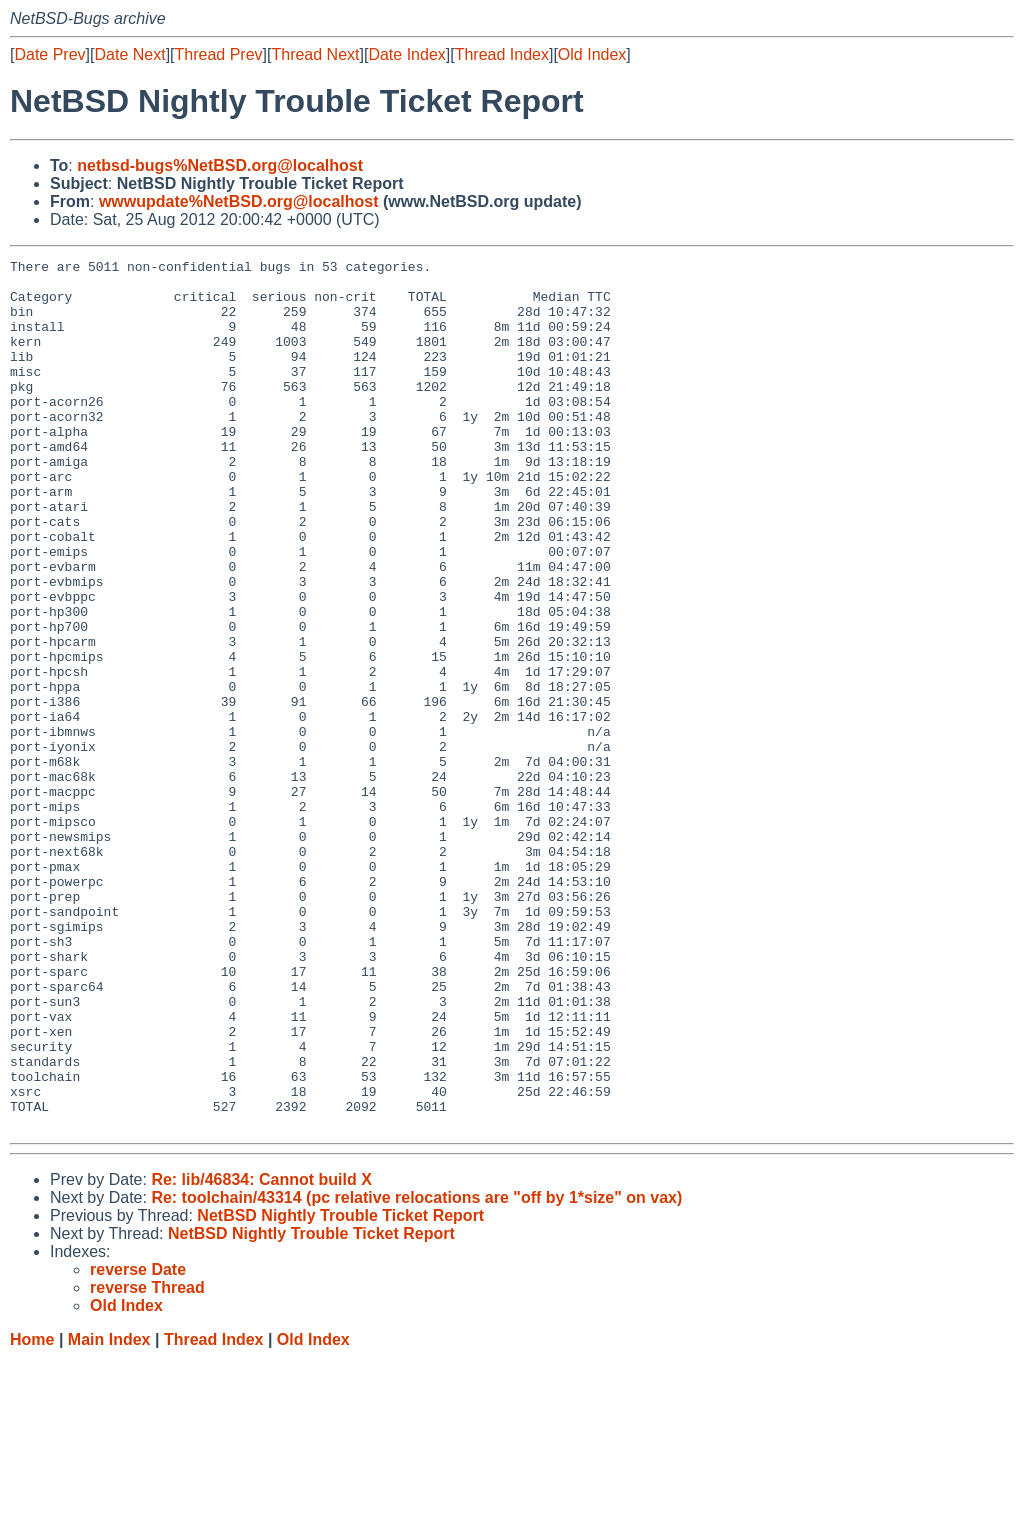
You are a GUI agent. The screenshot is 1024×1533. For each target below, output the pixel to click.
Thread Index (502, 54)
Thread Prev (219, 54)
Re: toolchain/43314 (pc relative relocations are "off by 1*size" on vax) (416, 1371)
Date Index (406, 54)
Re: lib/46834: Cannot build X (261, 1353)
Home (32, 1513)
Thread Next (315, 54)
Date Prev (49, 54)
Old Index (592, 54)
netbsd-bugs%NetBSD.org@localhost (220, 165)
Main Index (109, 1513)
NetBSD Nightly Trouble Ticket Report (340, 1389)
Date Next (129, 54)
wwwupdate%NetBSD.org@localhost (239, 201)
